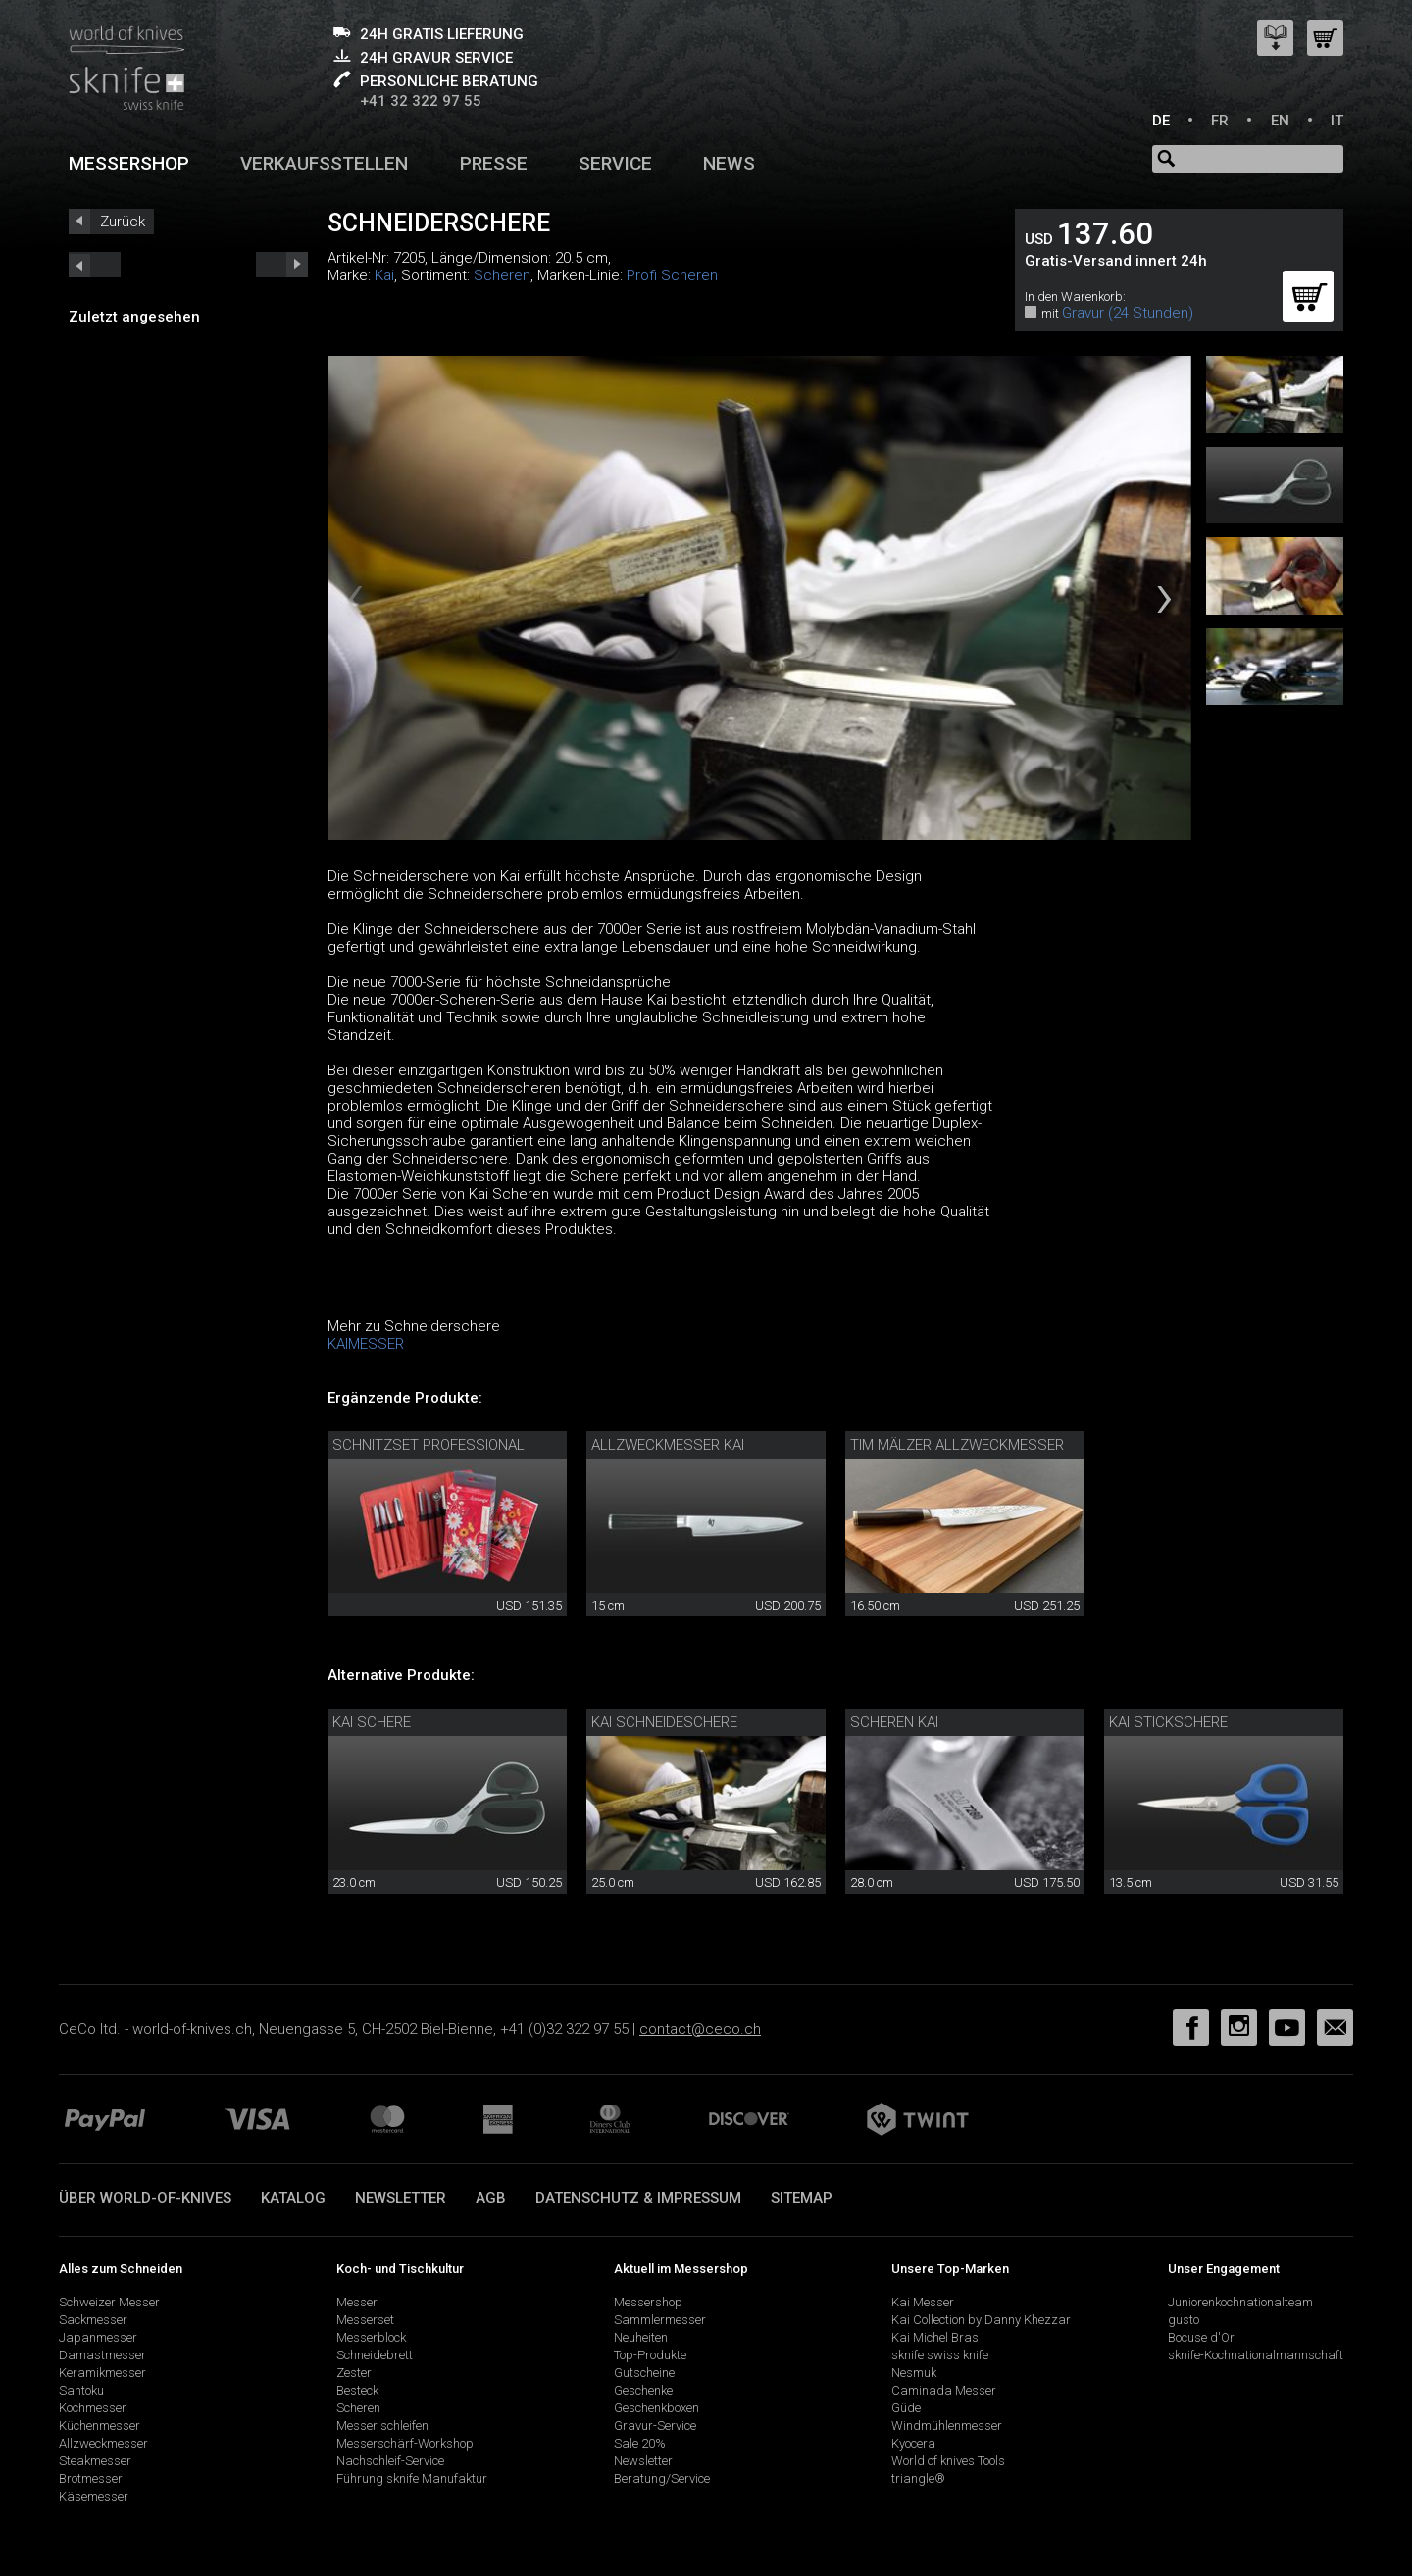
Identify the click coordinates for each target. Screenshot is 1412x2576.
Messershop (129, 163)
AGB (491, 2197)
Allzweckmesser (103, 2443)
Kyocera (913, 2443)
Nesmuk (913, 2372)
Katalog (293, 2197)
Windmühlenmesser (946, 2425)
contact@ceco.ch (700, 2029)
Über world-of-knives (145, 2197)
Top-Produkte (650, 2355)
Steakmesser (95, 2460)
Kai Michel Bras (935, 2337)
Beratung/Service (662, 2478)
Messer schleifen (382, 2425)
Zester (354, 2372)
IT (1337, 120)
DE (1161, 120)
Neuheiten (641, 2337)
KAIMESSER (366, 1344)
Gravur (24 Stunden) (1127, 313)
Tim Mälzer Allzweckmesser (957, 1445)
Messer (357, 2302)
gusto (1183, 2319)
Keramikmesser (102, 2372)
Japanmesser (98, 2337)
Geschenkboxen (656, 2408)
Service (615, 163)
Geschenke (643, 2390)
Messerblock (371, 2337)
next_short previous (95, 264)
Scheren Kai (894, 1722)
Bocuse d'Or (1201, 2337)
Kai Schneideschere (664, 1722)
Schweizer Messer (109, 2302)
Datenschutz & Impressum (638, 2197)
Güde (906, 2408)
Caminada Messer (943, 2390)
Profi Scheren (672, 275)
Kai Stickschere (1168, 1722)
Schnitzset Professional (428, 1445)
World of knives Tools (948, 2460)
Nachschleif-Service (390, 2460)
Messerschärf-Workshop (405, 2443)
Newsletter (400, 2197)
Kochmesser (92, 2408)
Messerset (365, 2319)
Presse (494, 163)
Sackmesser (93, 2319)
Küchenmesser (99, 2425)
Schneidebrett (374, 2355)
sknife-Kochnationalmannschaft (1255, 2355)
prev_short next (282, 264)
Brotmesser (91, 2478)
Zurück (122, 221)
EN (1280, 120)
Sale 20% (640, 2443)
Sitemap (801, 2197)
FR (1220, 120)
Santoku (81, 2390)
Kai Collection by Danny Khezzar (981, 2319)
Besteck (357, 2390)
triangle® (918, 2478)
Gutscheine (644, 2372)
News (729, 163)
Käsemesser (93, 2496)
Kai (384, 275)
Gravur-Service (655, 2425)
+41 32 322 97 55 (420, 101)
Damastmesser (102, 2355)
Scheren (502, 275)
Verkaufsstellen (324, 163)
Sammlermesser (660, 2319)
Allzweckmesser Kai (667, 1445)
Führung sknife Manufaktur (411, 2478)
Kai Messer (922, 2302)
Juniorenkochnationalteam (1240, 2302)
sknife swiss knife (939, 2355)
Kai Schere (371, 1722)
